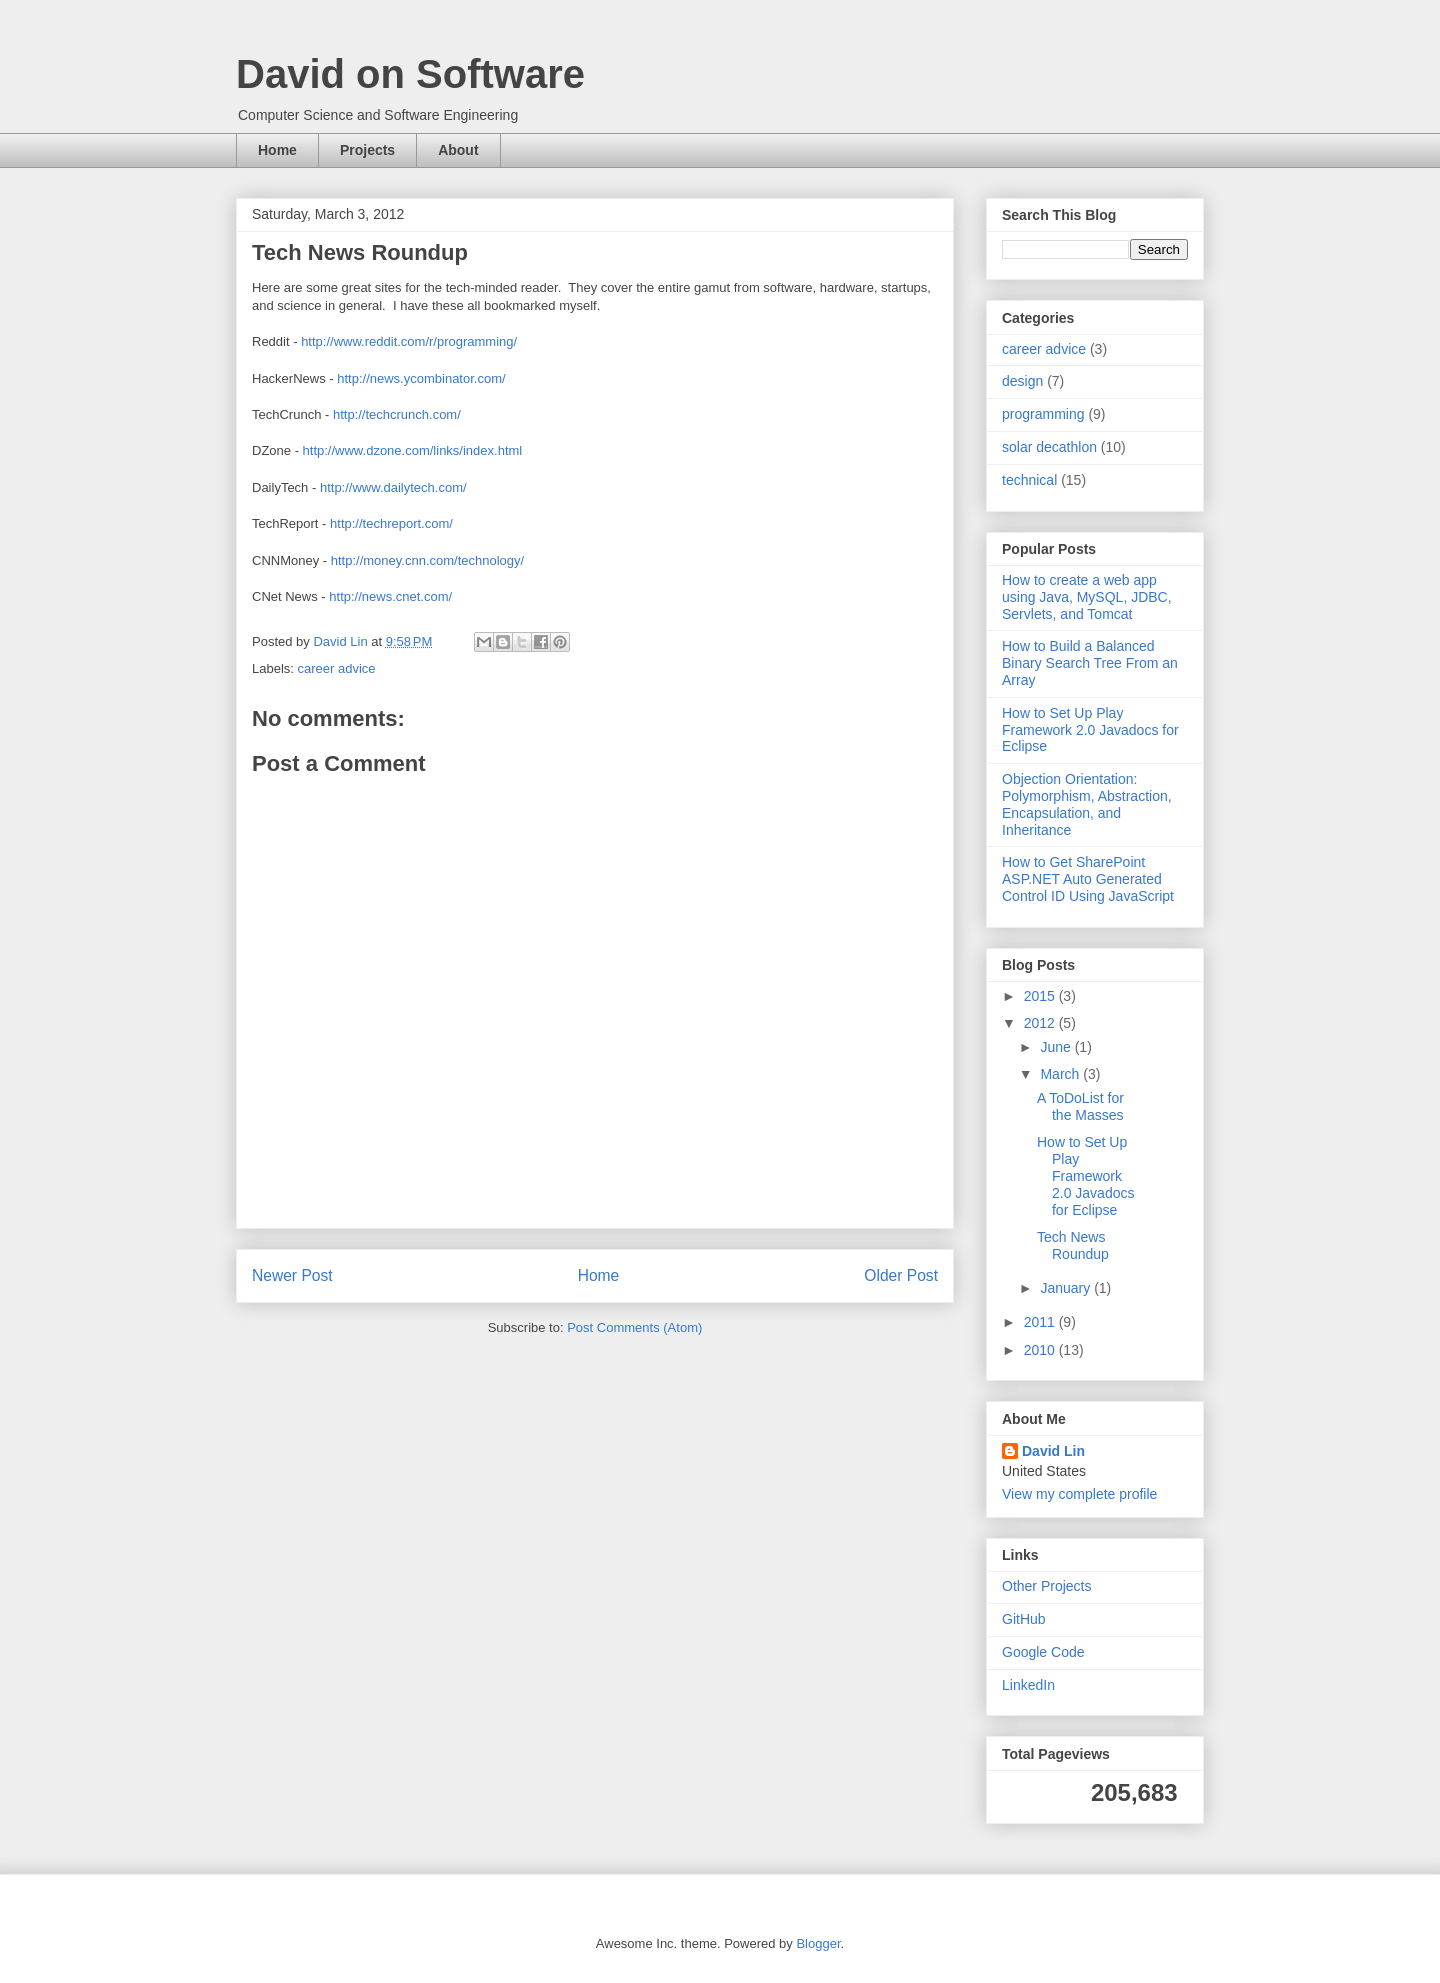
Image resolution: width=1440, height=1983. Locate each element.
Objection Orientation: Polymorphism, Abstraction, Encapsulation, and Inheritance (1087, 804)
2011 (1041, 1322)
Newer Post (292, 1275)
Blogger (818, 1943)
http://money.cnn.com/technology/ (427, 560)
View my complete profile (1079, 1494)
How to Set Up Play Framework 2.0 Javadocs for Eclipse (1090, 730)
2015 (1041, 996)
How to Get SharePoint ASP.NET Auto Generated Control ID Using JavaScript (1088, 879)
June (1057, 1047)
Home (277, 150)
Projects (367, 150)
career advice (337, 668)
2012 (1041, 1023)
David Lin (1053, 1451)
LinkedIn (1028, 1685)
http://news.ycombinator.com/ (421, 378)
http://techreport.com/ (391, 523)
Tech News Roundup (1073, 1245)
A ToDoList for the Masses (1080, 1106)
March (1061, 1074)
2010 (1041, 1350)
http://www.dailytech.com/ (393, 487)
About (458, 150)
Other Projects (1046, 1586)
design (1022, 381)
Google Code (1043, 1652)
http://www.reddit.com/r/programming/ (409, 341)
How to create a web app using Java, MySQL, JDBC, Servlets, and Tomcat (1087, 597)
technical (1029, 480)
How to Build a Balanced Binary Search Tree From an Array (1090, 663)
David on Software (410, 74)
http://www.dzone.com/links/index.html (413, 450)
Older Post (901, 1275)
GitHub (1024, 1619)
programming (1043, 414)
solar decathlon (1049, 447)
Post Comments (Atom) (634, 1327)
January (1067, 1288)
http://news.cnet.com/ (390, 596)
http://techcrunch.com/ (397, 414)
